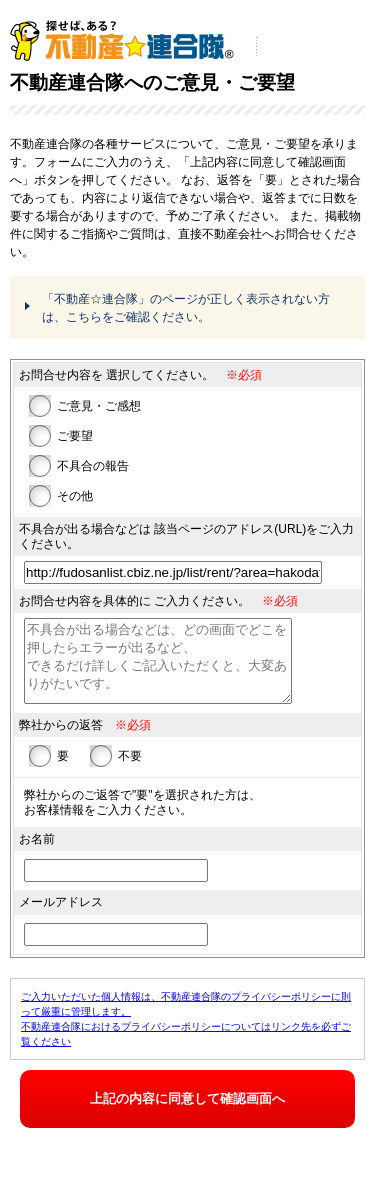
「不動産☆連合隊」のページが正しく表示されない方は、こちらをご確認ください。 (186, 308)
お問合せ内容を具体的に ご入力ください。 (134, 601)
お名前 (37, 849)
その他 (75, 496)
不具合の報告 (93, 466)
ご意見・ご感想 (99, 406)
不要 (130, 766)
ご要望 (75, 436)
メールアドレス (61, 912)
